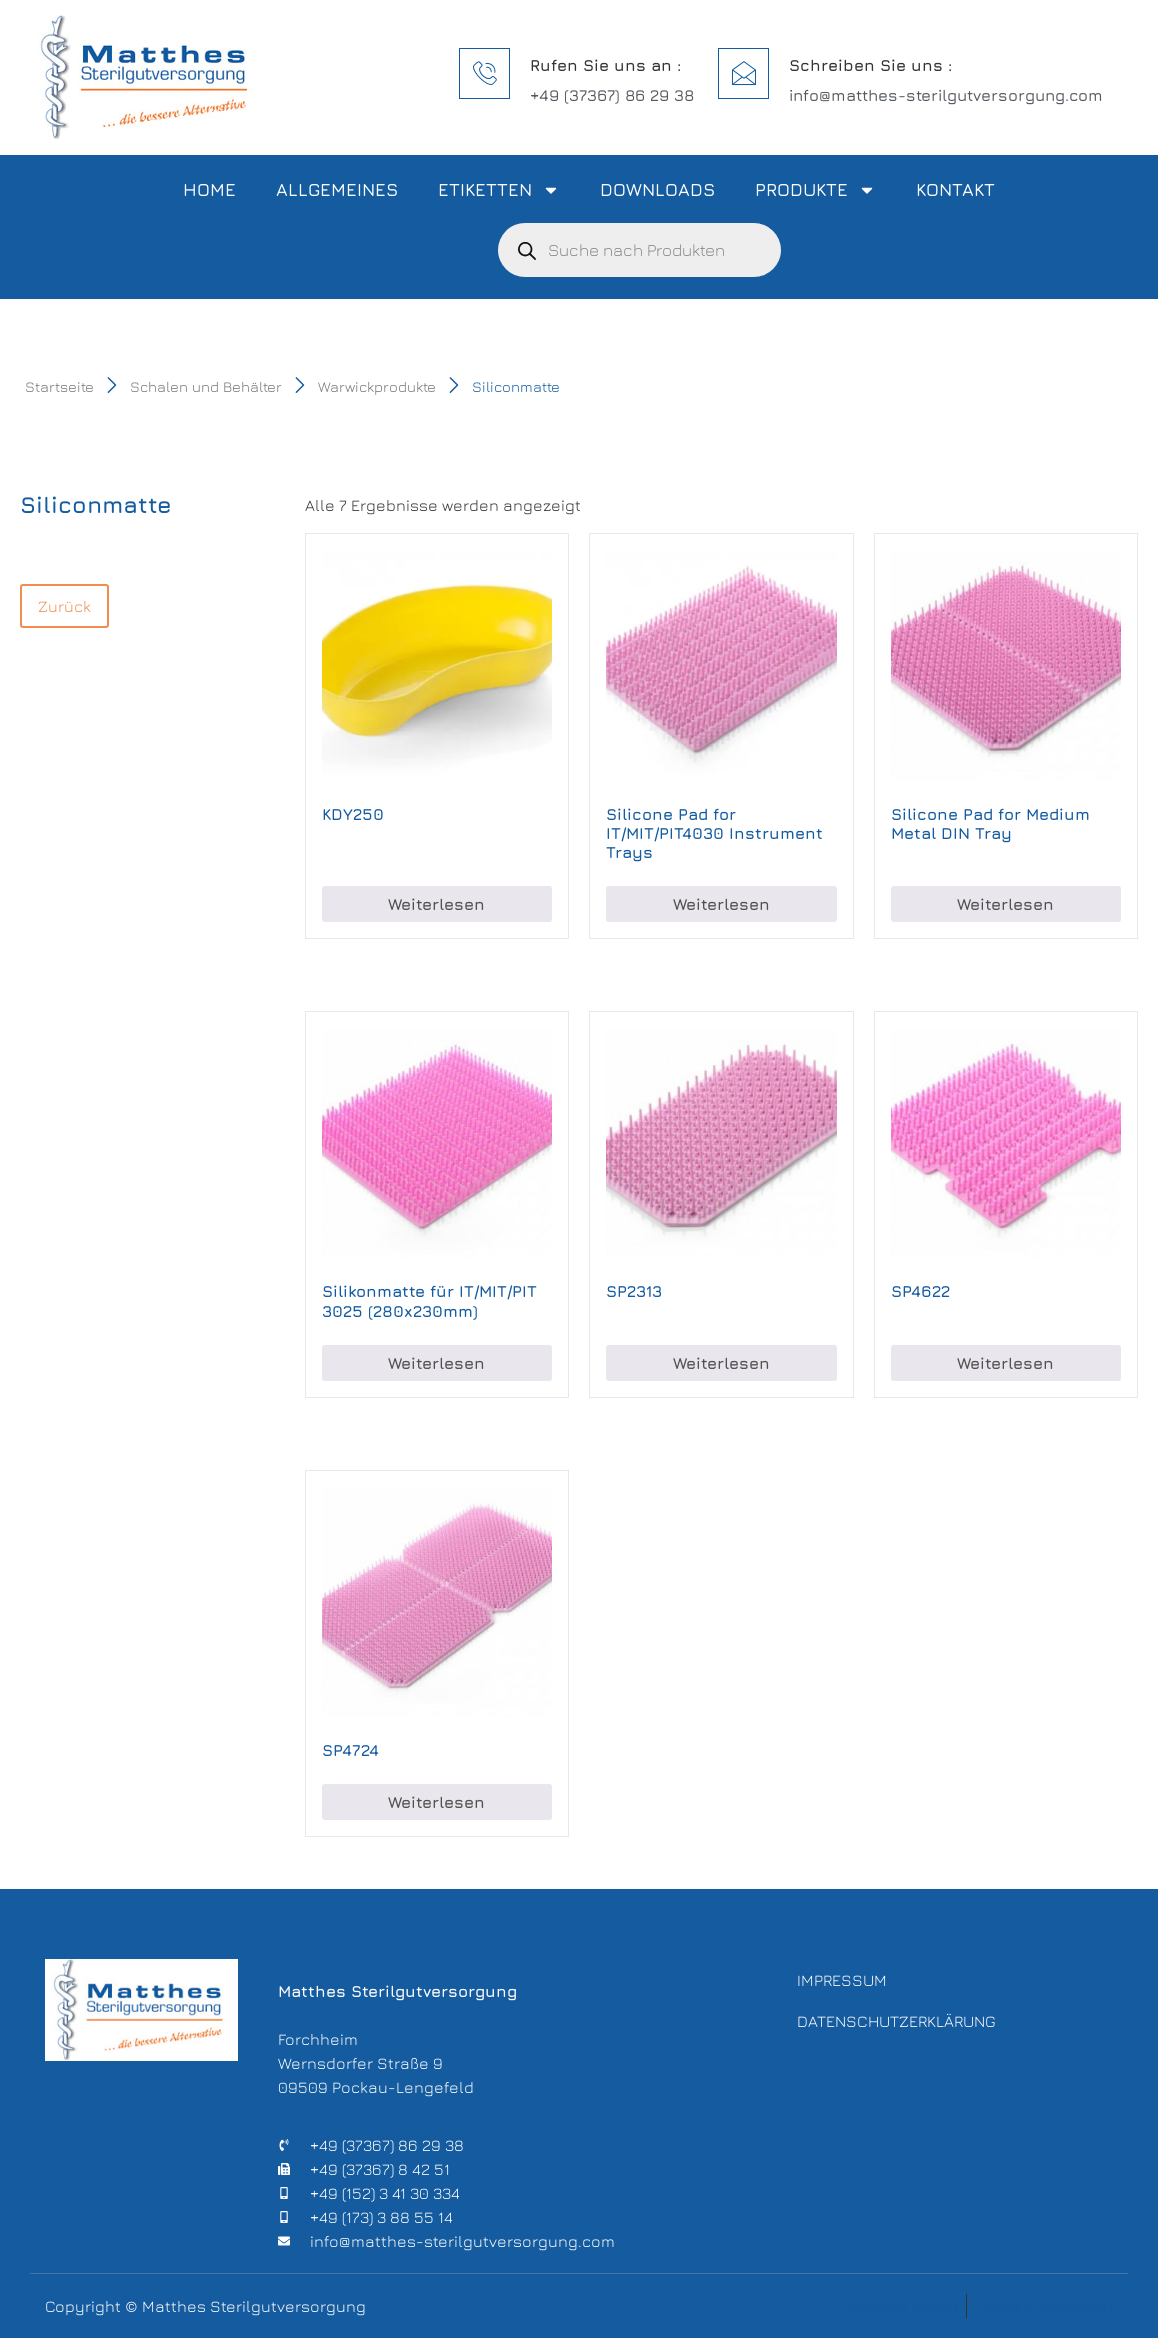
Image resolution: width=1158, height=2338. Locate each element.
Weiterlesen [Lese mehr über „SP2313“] (721, 1363)
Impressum (842, 1982)
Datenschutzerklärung (896, 2028)
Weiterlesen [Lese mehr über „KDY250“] (436, 904)
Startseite (59, 386)
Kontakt (955, 189)
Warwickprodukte (377, 386)
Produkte (815, 190)
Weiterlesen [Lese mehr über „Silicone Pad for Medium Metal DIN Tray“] (1005, 904)
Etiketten (499, 190)
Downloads (657, 189)
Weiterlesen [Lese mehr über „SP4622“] (1005, 1363)
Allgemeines (337, 189)
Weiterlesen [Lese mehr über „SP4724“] (436, 1802)
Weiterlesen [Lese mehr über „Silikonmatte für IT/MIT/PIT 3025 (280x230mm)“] (436, 1363)
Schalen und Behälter (206, 386)
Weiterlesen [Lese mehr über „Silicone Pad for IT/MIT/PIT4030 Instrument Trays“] (721, 904)
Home (209, 189)
